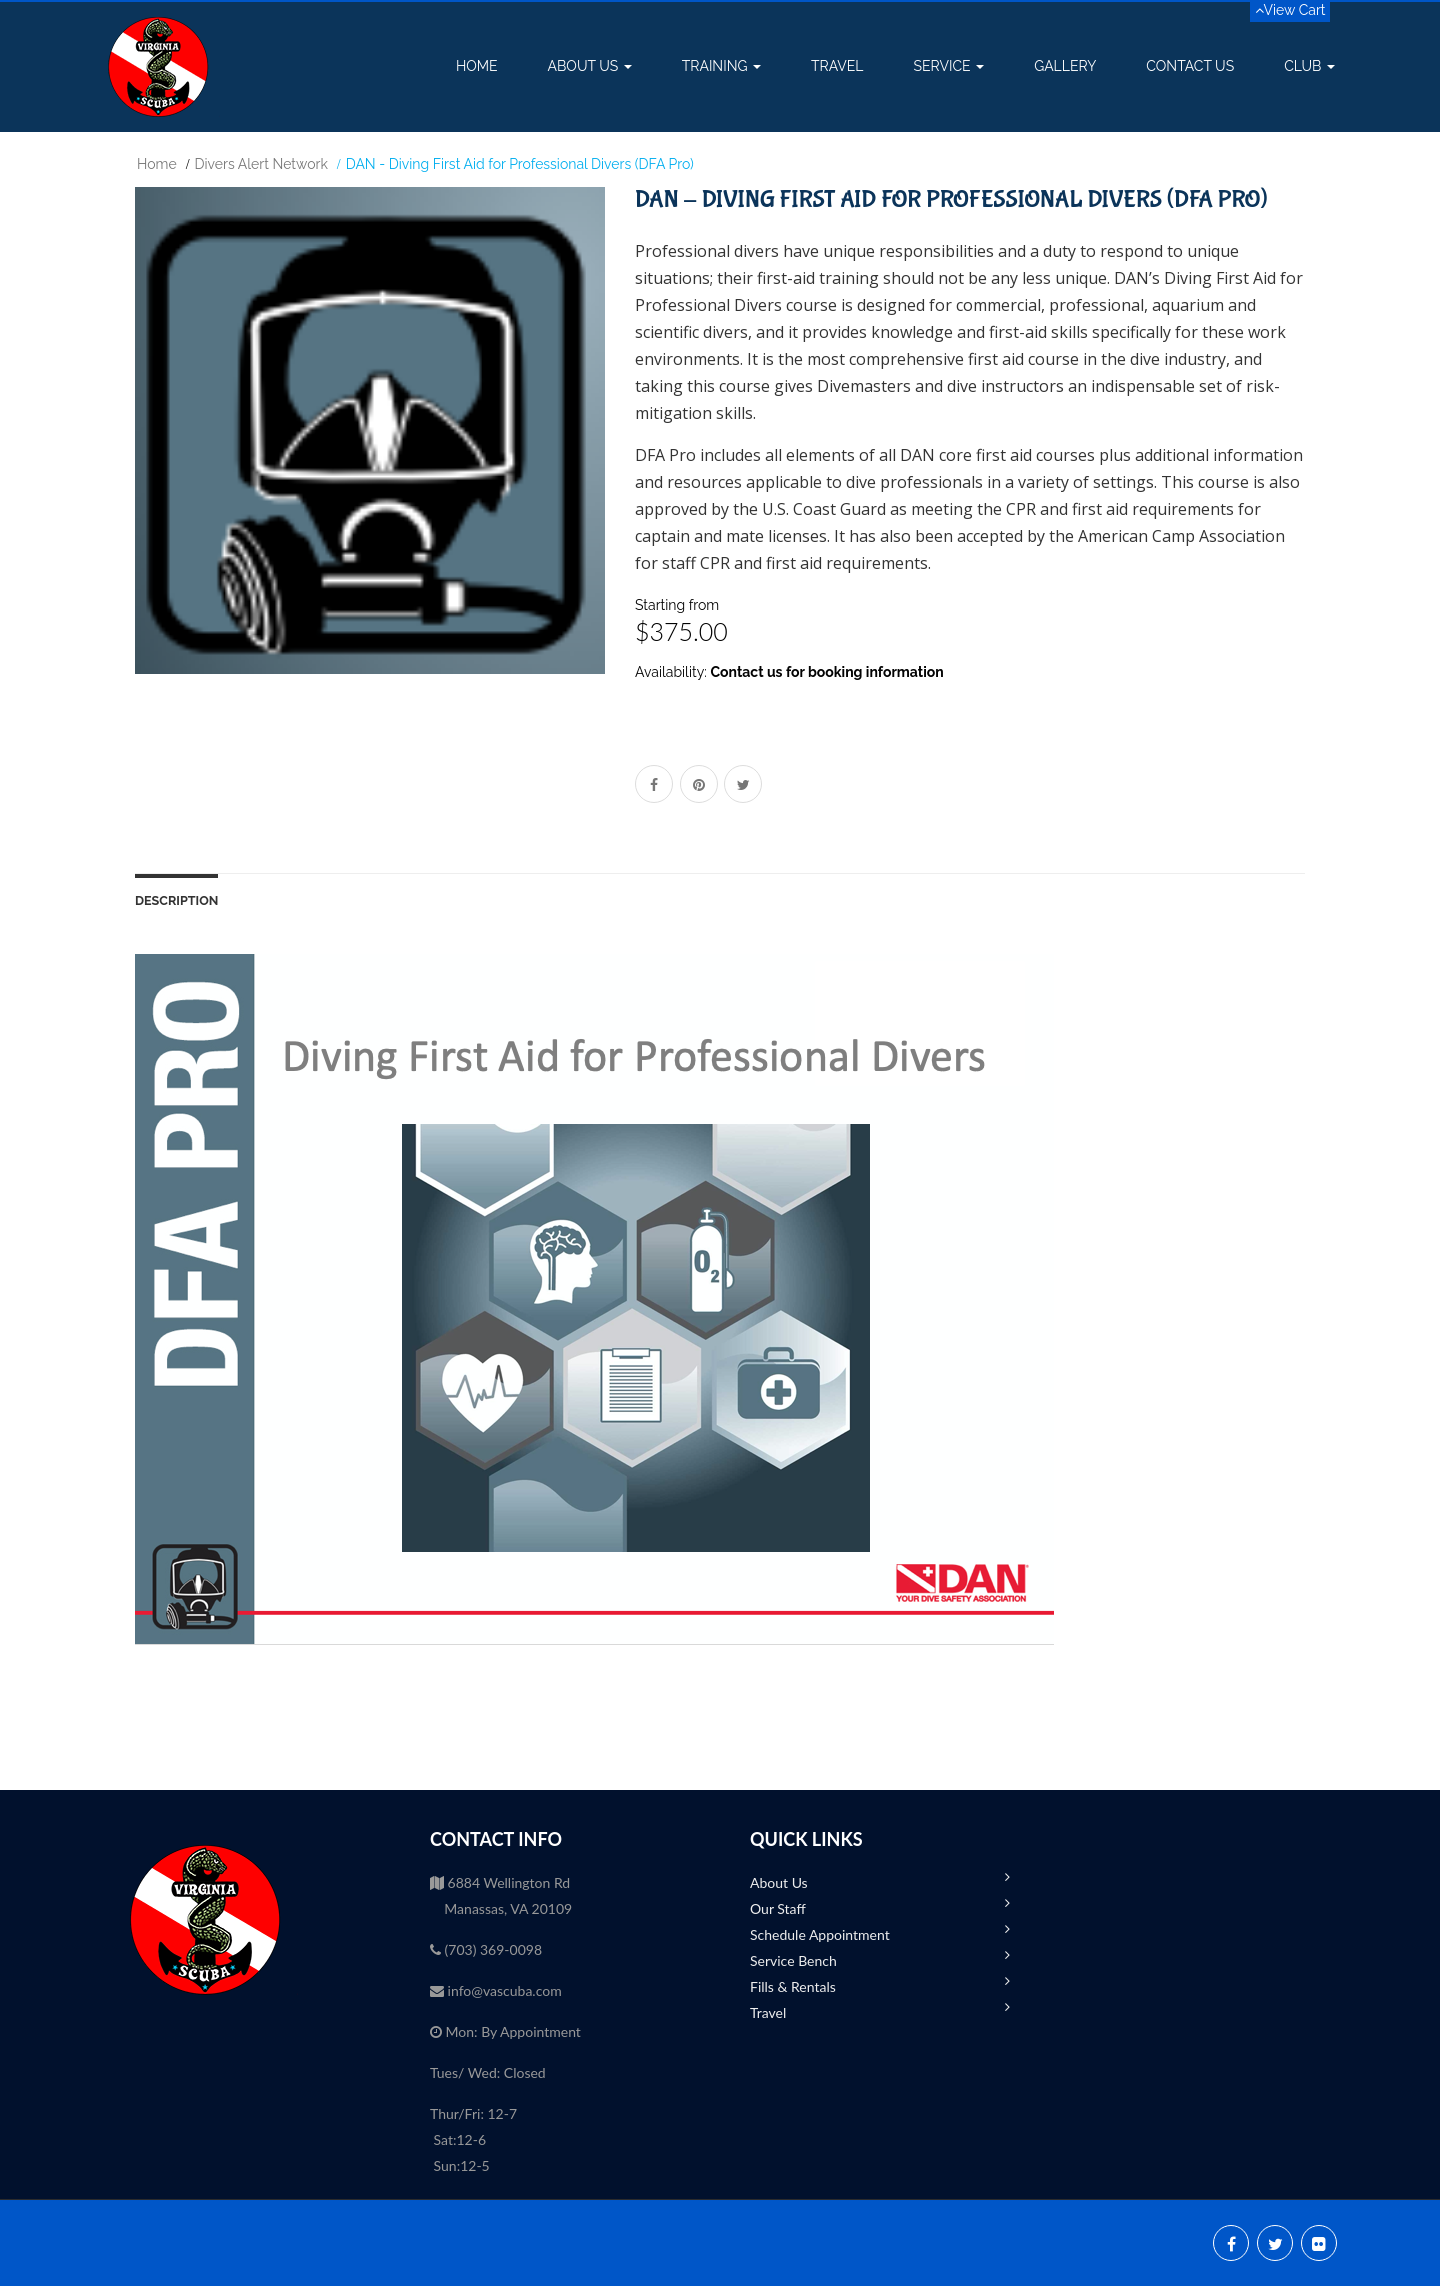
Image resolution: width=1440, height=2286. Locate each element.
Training (721, 66)
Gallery (1065, 66)
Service (949, 66)
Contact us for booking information (826, 672)
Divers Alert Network (261, 164)
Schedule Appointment (820, 1934)
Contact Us (1190, 66)
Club (1309, 66)
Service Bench (793, 1960)
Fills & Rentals (793, 1986)
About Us (590, 66)
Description (176, 900)
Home (477, 66)
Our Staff (778, 1908)
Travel (837, 66)
